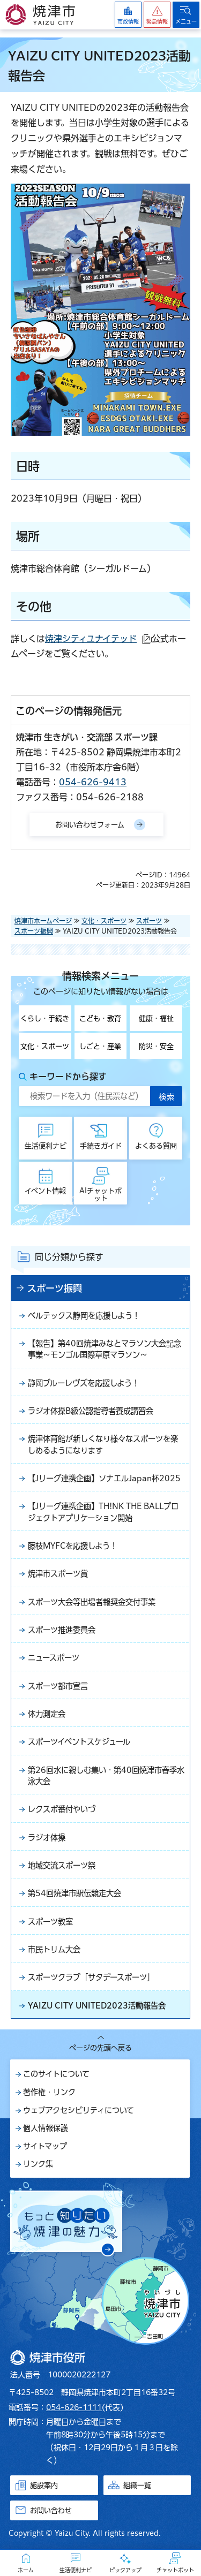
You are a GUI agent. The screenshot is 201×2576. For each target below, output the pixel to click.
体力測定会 (46, 1714)
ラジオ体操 (46, 1837)
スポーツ (149, 921)
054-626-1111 (74, 2407)
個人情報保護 (45, 2128)
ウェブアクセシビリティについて (78, 2110)
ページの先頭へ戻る (100, 2047)
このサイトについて (56, 2074)
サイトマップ (45, 2146)
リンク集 (38, 2164)
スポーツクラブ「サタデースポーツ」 (91, 1977)
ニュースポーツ (53, 1658)
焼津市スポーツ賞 (58, 1574)
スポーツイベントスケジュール (79, 1742)
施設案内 (44, 2485)
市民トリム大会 (54, 1949)
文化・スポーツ (103, 921)
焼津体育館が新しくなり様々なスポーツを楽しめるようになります (103, 1444)
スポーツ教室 (50, 1922)
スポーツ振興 (33, 931)
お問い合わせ (51, 2510)
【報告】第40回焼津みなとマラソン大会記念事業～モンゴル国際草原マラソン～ (104, 1349)
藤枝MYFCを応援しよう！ (72, 1546)
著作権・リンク (49, 2092)
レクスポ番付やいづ (61, 1809)
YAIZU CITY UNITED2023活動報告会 (97, 2006)
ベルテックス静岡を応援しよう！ (84, 1316)
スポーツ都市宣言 (58, 1686)
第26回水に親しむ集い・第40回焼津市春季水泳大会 (106, 1775)
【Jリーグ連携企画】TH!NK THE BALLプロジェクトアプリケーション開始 (103, 1511)
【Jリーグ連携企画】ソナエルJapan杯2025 (104, 1478)
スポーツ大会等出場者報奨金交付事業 (91, 1602)
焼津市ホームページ (43, 921)
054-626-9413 (92, 782)
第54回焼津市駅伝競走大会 (74, 1893)
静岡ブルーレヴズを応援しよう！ (83, 1383)
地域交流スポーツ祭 (61, 1865)
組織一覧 (137, 2485)
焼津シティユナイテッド (98, 638)
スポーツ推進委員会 (61, 1630)
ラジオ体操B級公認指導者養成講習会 (90, 1411)
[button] (157, 15)
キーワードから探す (68, 1076)
